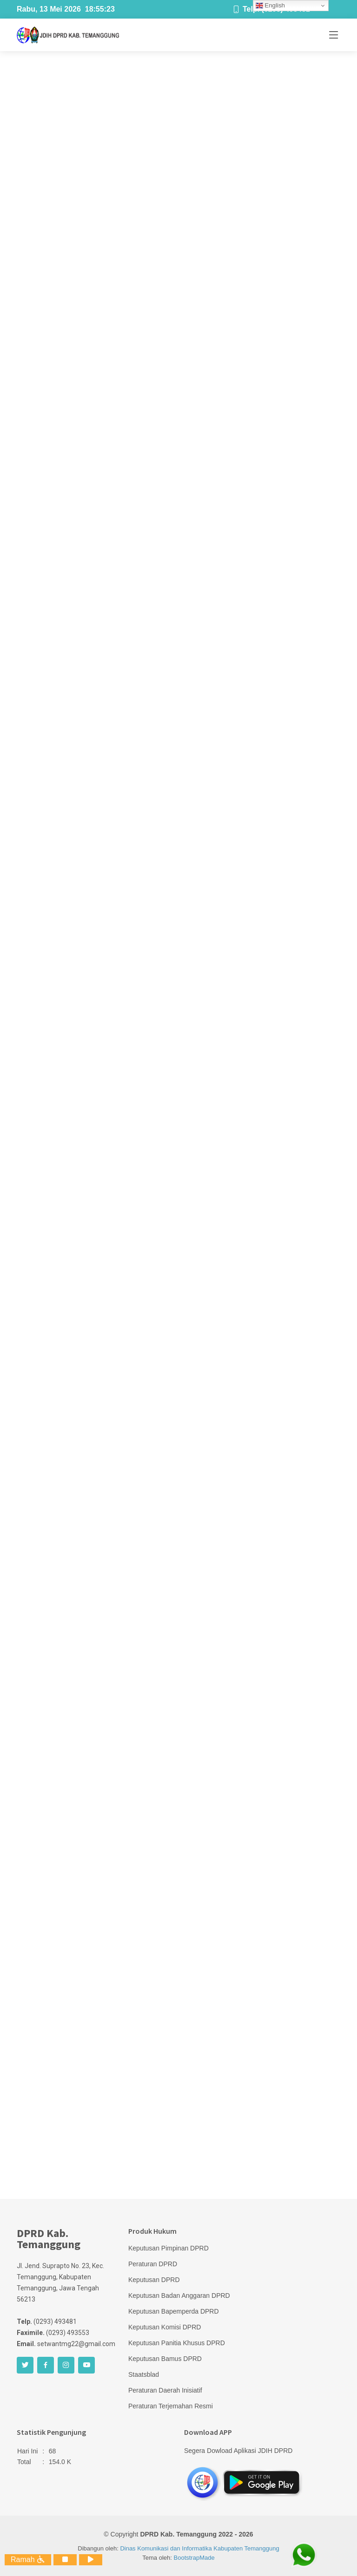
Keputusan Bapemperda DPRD (173, 2311)
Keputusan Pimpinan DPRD (168, 2248)
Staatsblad (143, 2374)
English (270, 5)
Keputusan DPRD (154, 2279)
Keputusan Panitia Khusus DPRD (176, 2343)
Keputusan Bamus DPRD (165, 2358)
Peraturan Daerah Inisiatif (165, 2390)
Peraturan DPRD (152, 2264)
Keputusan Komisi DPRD (164, 2327)
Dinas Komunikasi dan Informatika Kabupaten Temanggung (199, 2548)
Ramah (28, 2559)
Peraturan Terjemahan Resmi (170, 2406)
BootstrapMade (194, 2557)
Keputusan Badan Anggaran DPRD (179, 2295)
